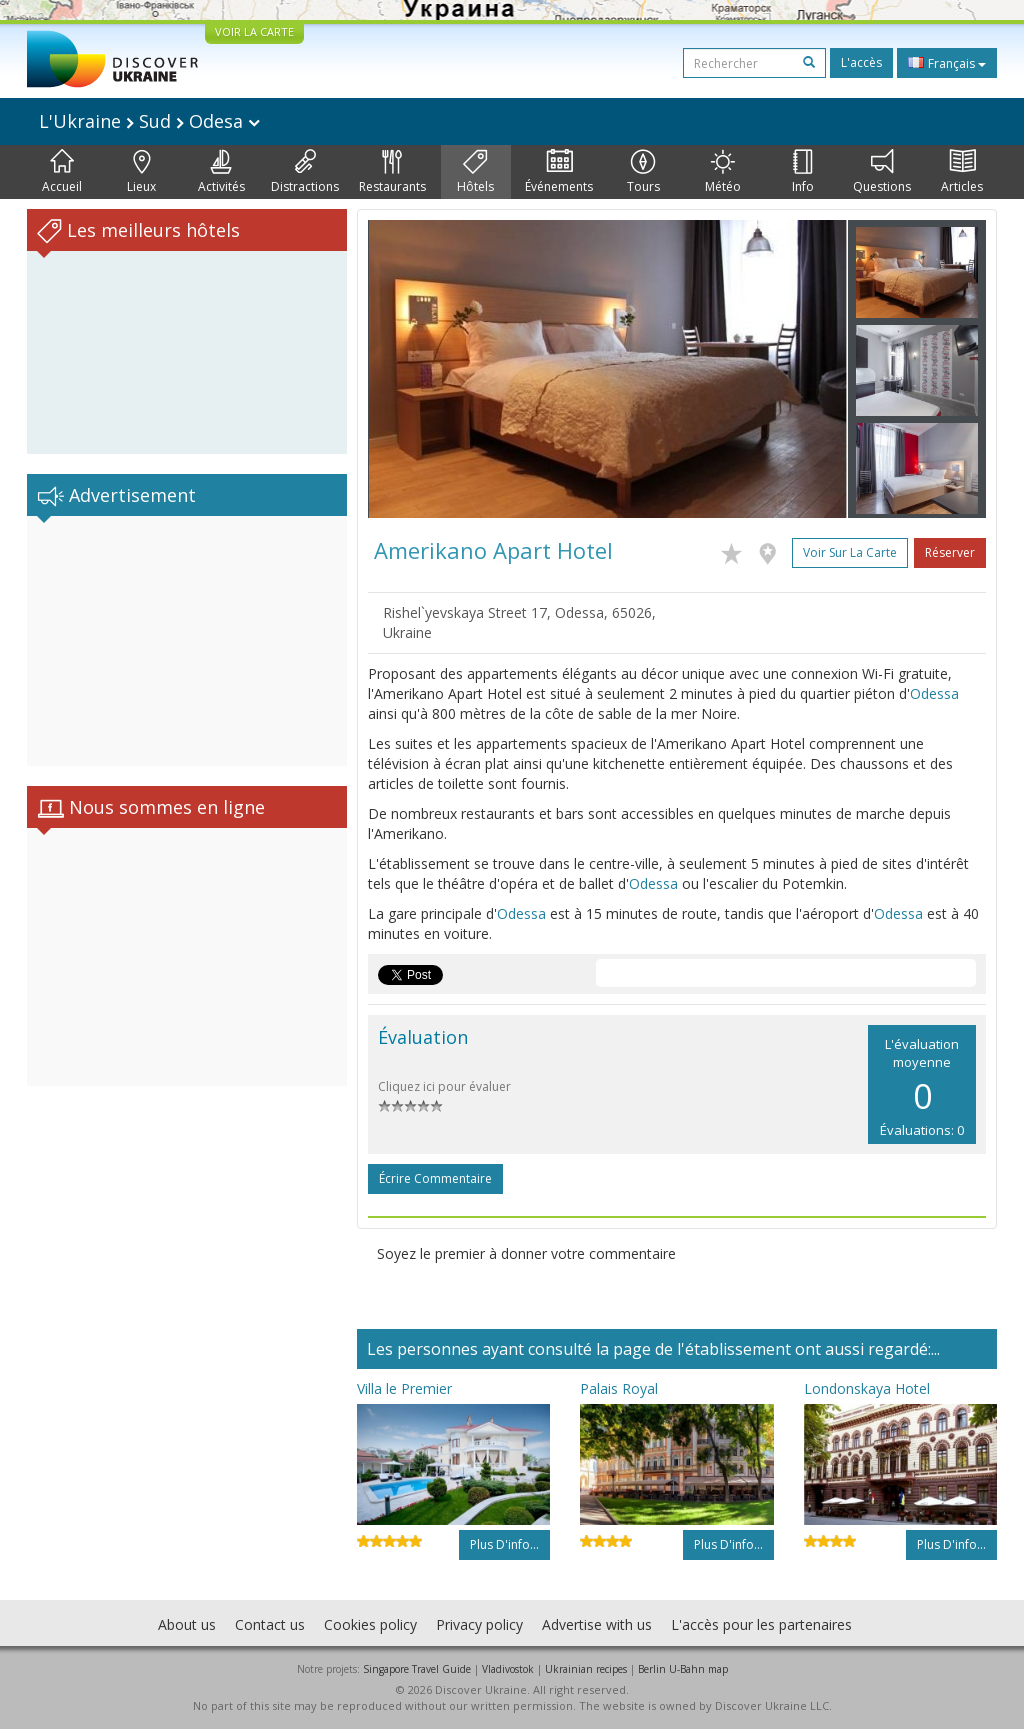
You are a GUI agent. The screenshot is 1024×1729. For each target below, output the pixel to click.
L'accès (861, 62)
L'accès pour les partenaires (761, 1624)
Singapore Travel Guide (417, 1669)
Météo (723, 172)
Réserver (950, 552)
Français (947, 63)
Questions (882, 172)
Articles (962, 172)
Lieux (141, 172)
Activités (221, 172)
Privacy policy (479, 1624)
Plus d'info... (504, 1544)
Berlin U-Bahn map (683, 1669)
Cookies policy (370, 1624)
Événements (559, 172)
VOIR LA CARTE (254, 31)
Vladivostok (508, 1669)
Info (803, 172)
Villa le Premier (404, 1388)
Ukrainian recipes (586, 1669)
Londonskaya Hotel (867, 1388)
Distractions (305, 172)
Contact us (270, 1624)
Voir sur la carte (850, 552)
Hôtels (475, 172)
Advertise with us (597, 1624)
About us (187, 1624)
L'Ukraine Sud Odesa (149, 121)
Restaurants (392, 172)
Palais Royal (619, 1388)
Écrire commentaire (435, 1178)
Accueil (62, 172)
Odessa (934, 693)
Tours (643, 172)
